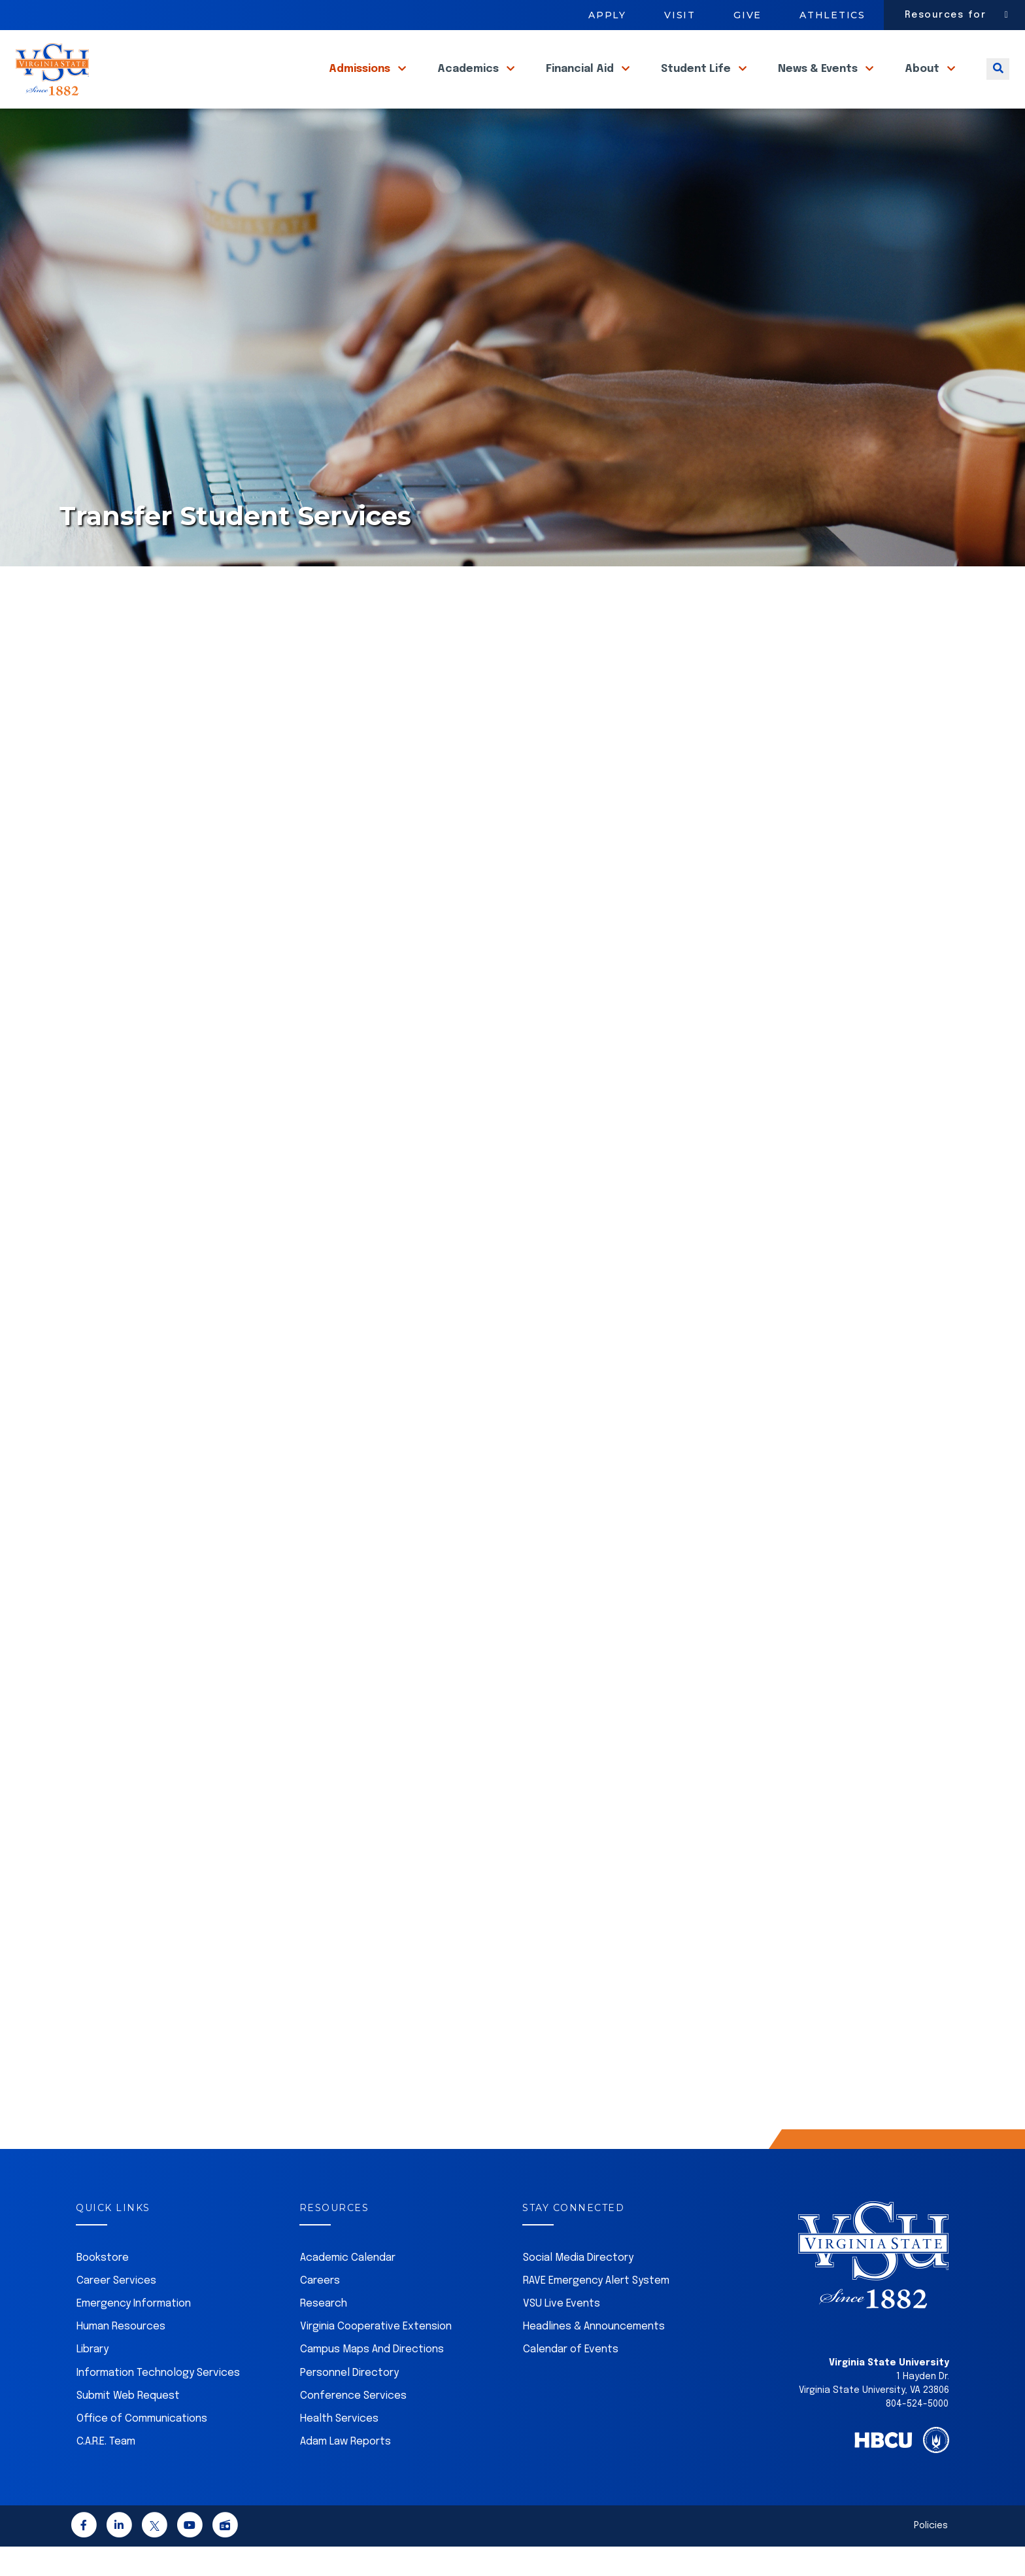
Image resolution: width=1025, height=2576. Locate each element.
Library (92, 2378)
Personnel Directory (349, 2402)
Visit (680, 15)
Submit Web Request (128, 2425)
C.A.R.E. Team (105, 2471)
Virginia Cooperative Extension (376, 2355)
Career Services (116, 2310)
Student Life (697, 84)
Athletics (832, 15)
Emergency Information (133, 2333)
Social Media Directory (578, 2287)
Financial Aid (581, 84)
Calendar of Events (570, 2378)
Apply (607, 15)
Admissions (361, 84)
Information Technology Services (158, 2402)
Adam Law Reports (345, 2471)
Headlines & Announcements (594, 2355)
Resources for (945, 15)
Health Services (339, 2448)
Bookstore (102, 2287)
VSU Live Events (561, 2333)
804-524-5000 (917, 2433)
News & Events (819, 84)
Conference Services (353, 2425)
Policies (931, 2555)
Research (323, 2333)
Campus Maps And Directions (372, 2378)
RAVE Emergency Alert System (596, 2310)
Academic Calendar (347, 2287)
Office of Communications (141, 2448)
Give (747, 15)
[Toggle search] (997, 84)
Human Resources (120, 2355)
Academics (469, 84)
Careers (320, 2310)
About (923, 84)
